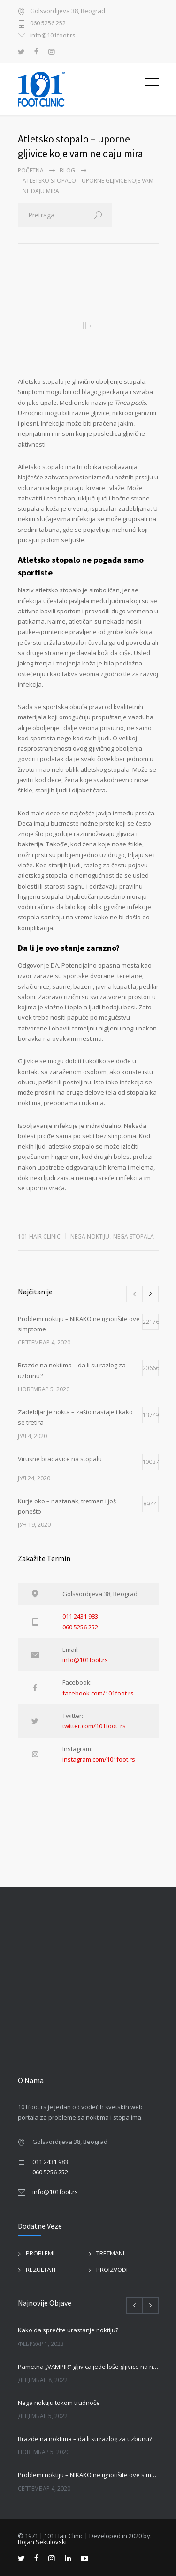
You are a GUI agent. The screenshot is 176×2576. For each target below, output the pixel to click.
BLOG (67, 170)
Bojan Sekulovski (42, 2542)
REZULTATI (40, 2269)
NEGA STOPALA (133, 1236)
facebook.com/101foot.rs (98, 1693)
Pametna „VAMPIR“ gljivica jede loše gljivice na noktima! (88, 2366)
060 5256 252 (48, 23)
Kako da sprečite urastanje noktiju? (68, 2330)
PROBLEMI (40, 2253)
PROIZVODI (112, 2269)
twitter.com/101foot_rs (94, 1726)
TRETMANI (110, 2253)
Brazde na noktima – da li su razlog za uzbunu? (85, 2438)
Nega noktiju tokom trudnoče (59, 2402)
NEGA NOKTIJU (89, 1236)
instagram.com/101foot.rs (98, 1759)
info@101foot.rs (53, 35)
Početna (31, 170)
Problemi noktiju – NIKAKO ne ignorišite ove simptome (88, 2475)
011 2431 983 (80, 1616)
